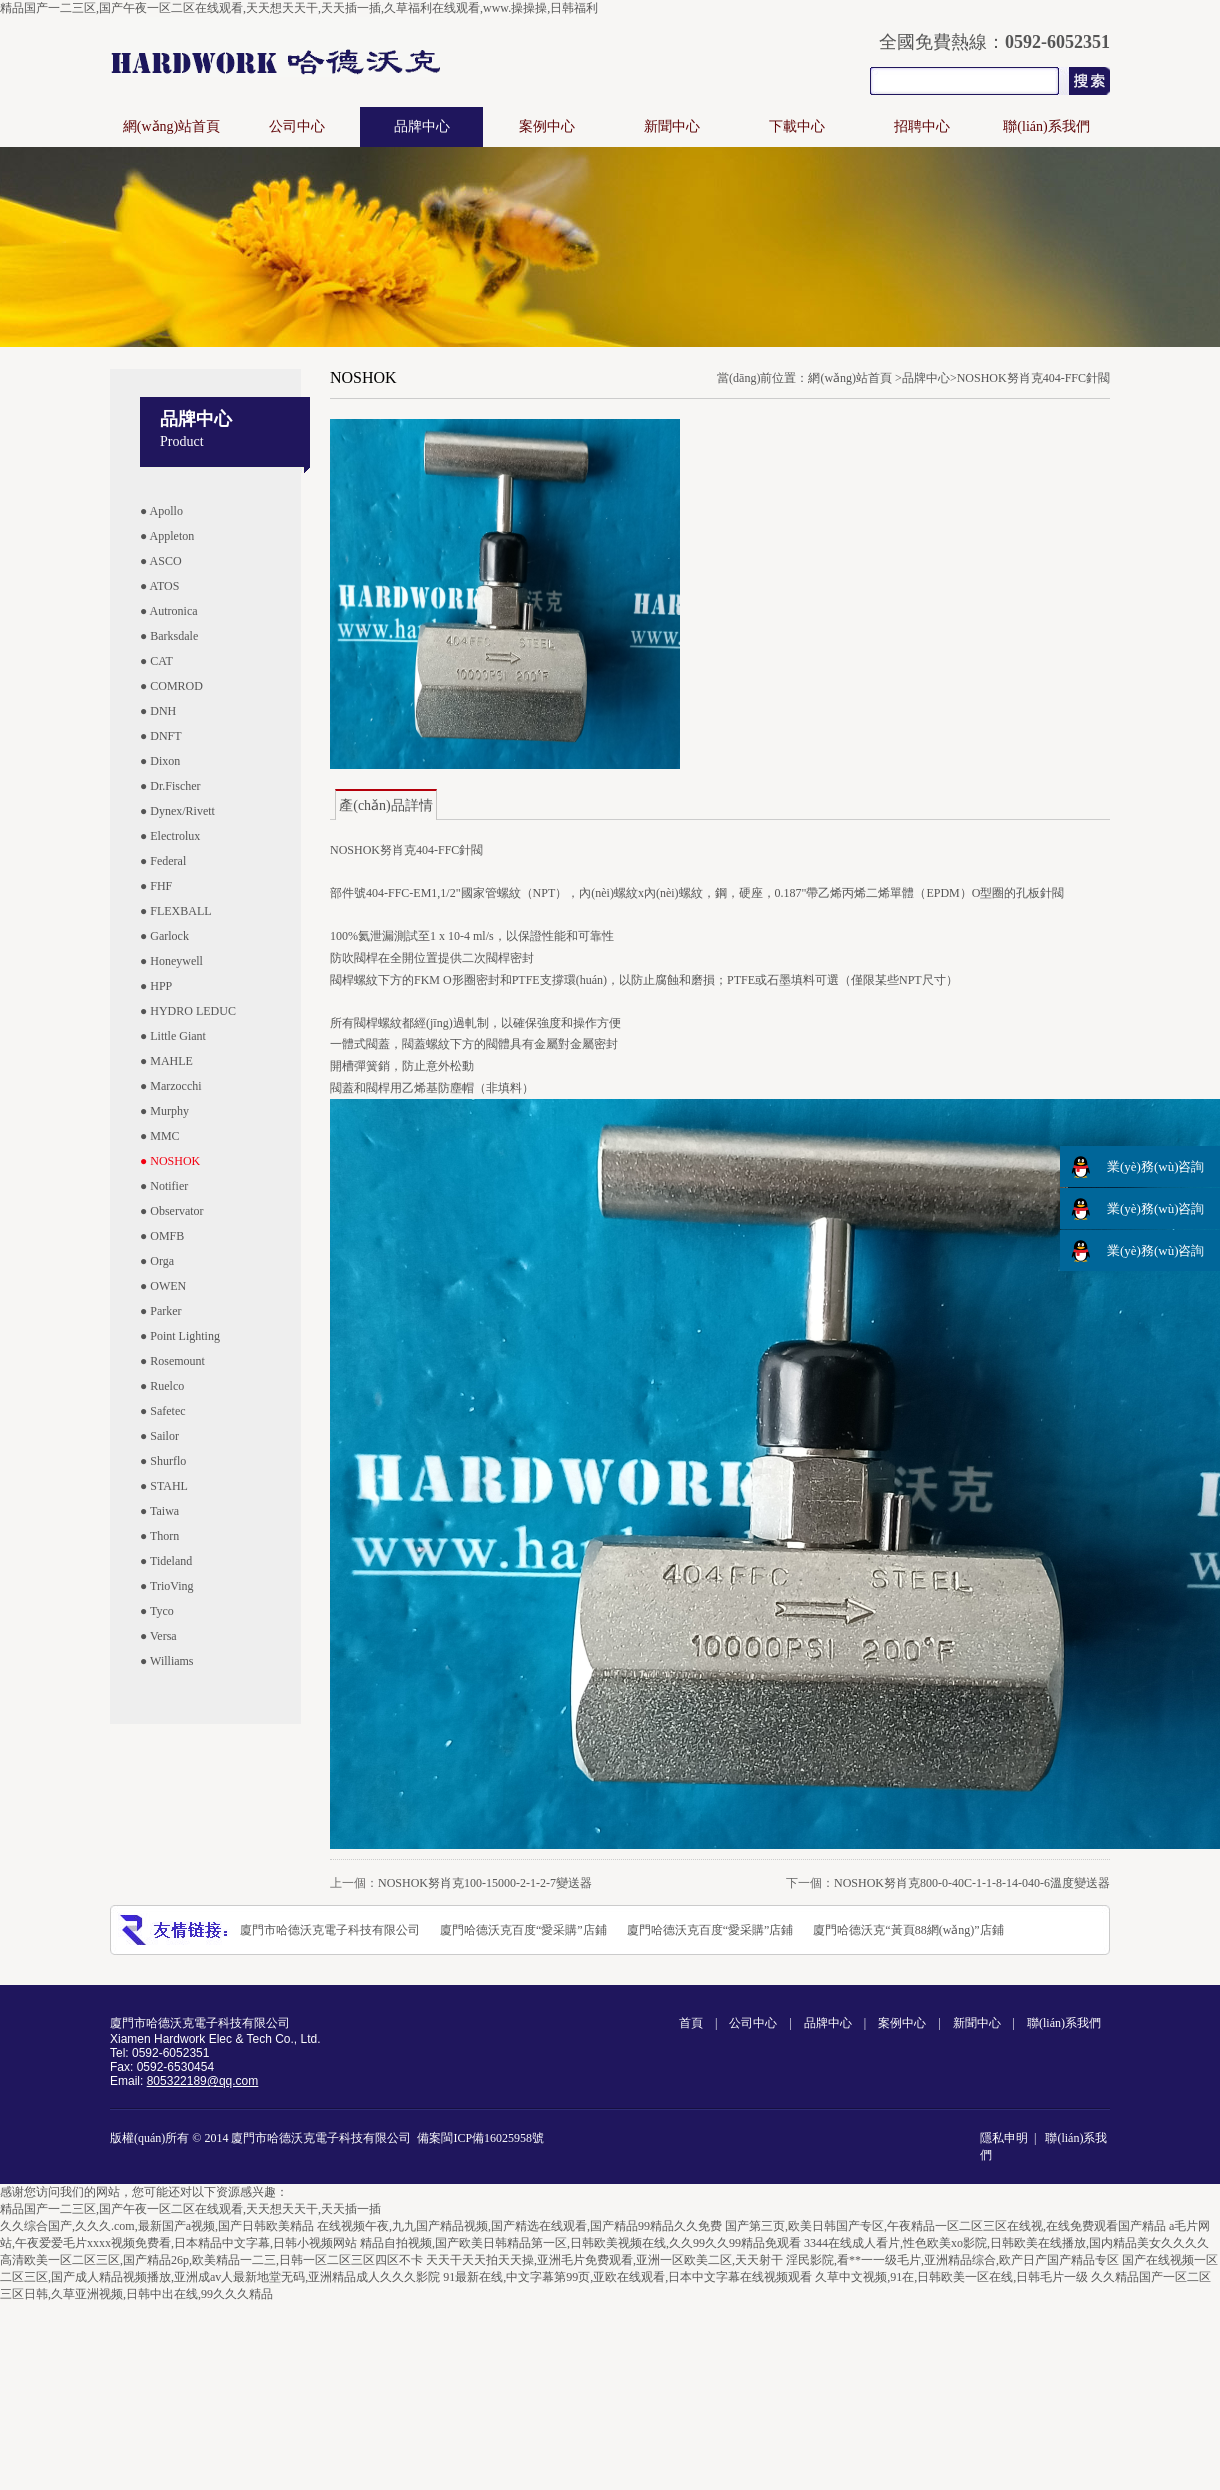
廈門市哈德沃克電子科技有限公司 (330, 1930)
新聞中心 (672, 126)
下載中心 (797, 126)
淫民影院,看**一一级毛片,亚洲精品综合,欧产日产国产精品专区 (952, 2260)
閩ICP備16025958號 (492, 2138)
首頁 (691, 2023)
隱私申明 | (1011, 2138)
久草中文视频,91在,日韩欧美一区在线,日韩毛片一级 (951, 2277)
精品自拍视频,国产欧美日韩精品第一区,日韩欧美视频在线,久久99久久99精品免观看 (580, 2243)
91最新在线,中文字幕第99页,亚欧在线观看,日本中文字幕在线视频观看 (627, 2277)
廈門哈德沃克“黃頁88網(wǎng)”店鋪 (908, 1930)
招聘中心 (922, 126)
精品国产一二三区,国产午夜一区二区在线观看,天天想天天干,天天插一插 (190, 2209)
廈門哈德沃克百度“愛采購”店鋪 (523, 1930)
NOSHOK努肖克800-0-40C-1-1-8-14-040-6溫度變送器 (972, 1883)
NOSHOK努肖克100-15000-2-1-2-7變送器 (485, 1883)
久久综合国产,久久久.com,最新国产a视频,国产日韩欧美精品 (157, 2226)
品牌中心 (422, 126)
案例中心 (547, 126)
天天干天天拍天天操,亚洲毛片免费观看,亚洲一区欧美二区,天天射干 (604, 2260)
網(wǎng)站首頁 (171, 126)
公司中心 (297, 126)
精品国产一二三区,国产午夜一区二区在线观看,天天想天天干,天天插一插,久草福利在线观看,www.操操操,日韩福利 (299, 8)
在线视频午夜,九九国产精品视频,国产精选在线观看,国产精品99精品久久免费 (519, 2226)
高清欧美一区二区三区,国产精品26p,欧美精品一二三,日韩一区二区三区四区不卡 (211, 2260)
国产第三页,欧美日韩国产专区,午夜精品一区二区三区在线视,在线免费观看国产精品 (945, 2226)
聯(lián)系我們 (1046, 126)
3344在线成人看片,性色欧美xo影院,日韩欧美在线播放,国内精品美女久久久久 (1006, 2243)
